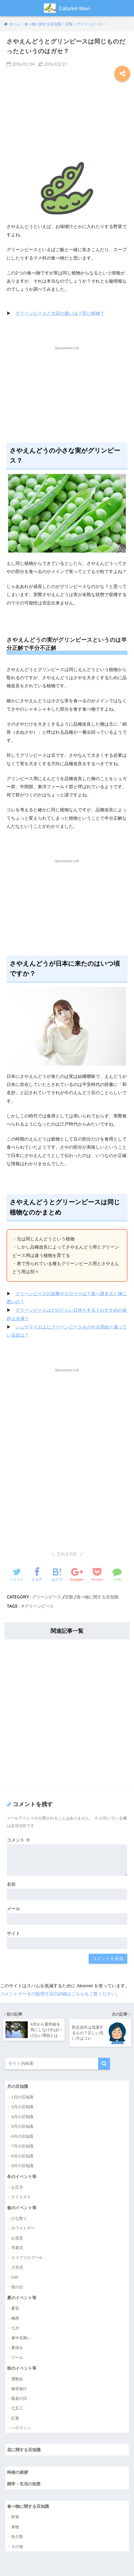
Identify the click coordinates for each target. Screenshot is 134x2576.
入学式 (17, 2266)
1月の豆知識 (22, 2096)
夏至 (15, 2307)
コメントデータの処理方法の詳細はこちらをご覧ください (58, 1993)
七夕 (15, 2327)
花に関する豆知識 (25, 2449)
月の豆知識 (18, 2084)
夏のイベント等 (22, 2296)
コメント (18, 1839)
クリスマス (21, 2196)
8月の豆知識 (22, 2155)
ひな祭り (19, 2217)
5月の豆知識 (22, 2125)
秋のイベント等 (22, 2367)
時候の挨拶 (18, 2471)
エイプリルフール (27, 2257)
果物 (15, 2527)
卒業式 (17, 2247)
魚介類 (17, 2537)
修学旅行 (19, 2388)
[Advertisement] (67, 121)
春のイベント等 (22, 2206)
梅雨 (15, 2317)
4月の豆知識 (22, 2115)
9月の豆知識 (22, 2164)
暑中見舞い (21, 2337)
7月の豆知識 (22, 2145)
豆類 (69, 1596)
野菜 (15, 2517)
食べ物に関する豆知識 (97, 1596)
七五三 (17, 2408)
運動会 (17, 2378)
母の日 (17, 2286)
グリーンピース (46, 1596)
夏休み (17, 2347)
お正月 (17, 2186)
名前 (11, 1883)
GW (14, 2276)
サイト (13, 1932)
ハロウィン (21, 2427)
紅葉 (15, 2417)
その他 (17, 2546)
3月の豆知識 (22, 2106)
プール (17, 2356)
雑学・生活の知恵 (25, 2483)
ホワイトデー (23, 2227)
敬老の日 (19, 2398)
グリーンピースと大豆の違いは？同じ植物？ (59, 313)
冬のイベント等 (22, 2175)
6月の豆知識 (22, 2135)
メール (13, 1907)
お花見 (17, 2237)
